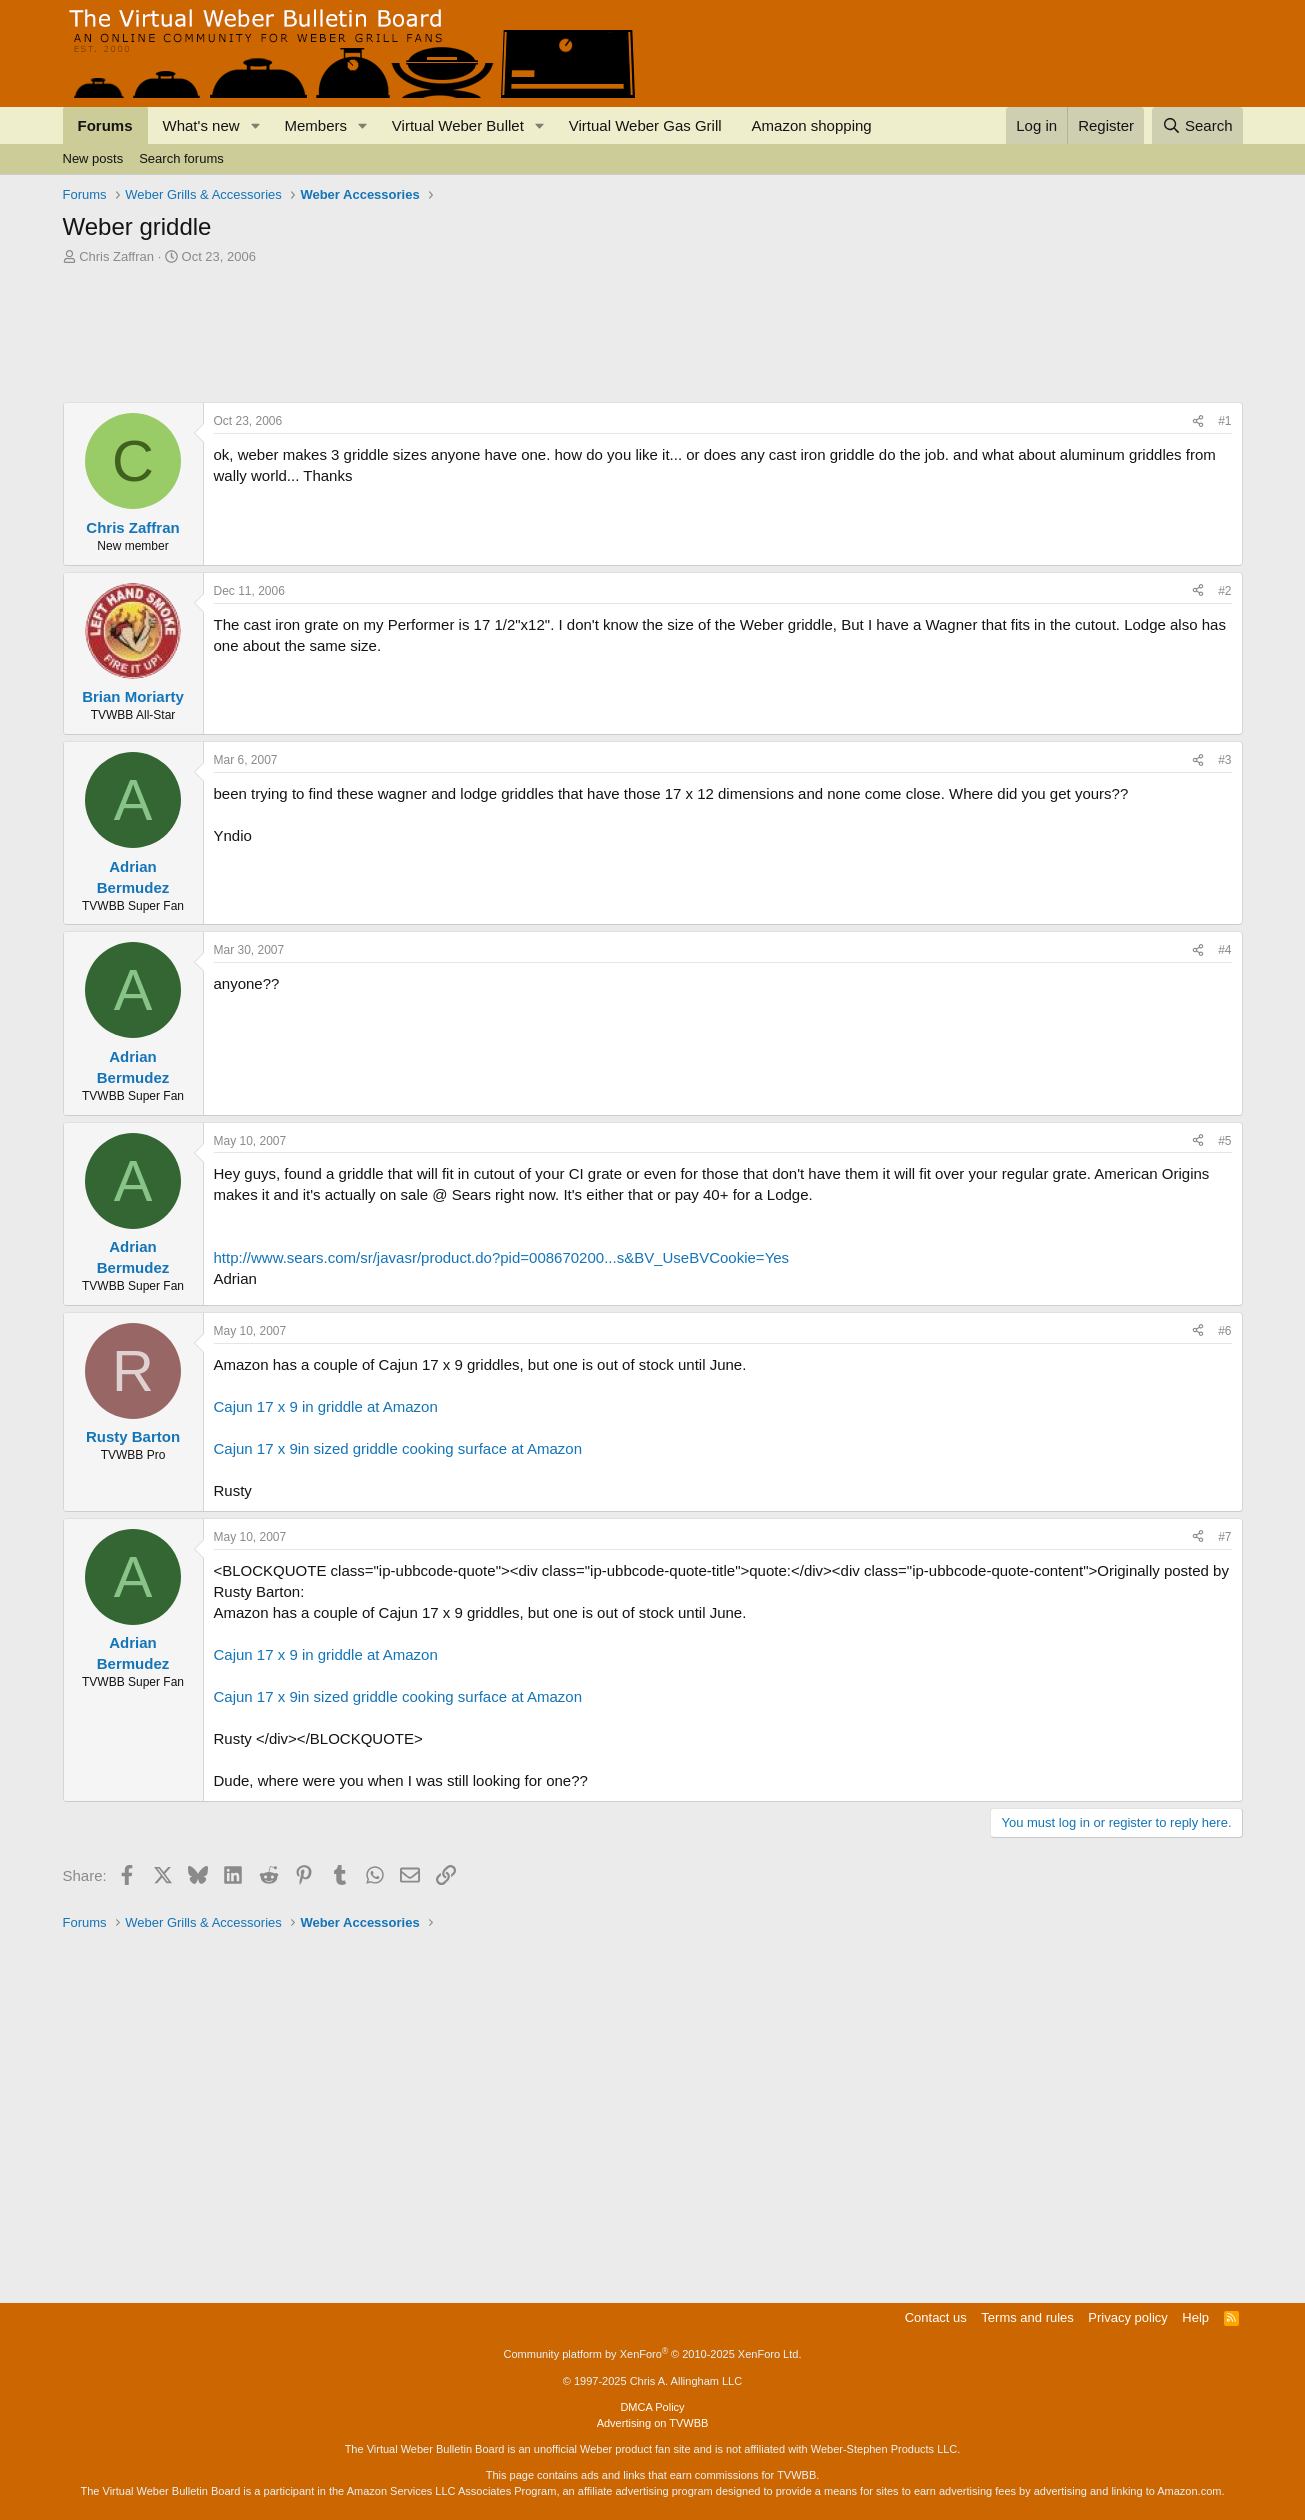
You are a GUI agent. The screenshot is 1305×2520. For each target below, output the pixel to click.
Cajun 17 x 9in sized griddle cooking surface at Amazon (398, 1448)
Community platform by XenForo (653, 2354)
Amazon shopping (812, 125)
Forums (105, 125)
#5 (1224, 1141)
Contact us (936, 2317)
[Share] (1198, 421)
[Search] (1197, 125)
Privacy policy (1127, 2317)
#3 (1224, 760)
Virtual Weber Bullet (458, 125)
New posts (93, 158)
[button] (255, 125)
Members (315, 125)
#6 (1224, 1331)
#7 (1224, 1537)
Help (1195, 2317)
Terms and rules (1027, 2317)
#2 (1224, 591)
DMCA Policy (652, 2407)
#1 (1224, 421)
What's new (201, 125)
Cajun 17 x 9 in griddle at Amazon (326, 1406)
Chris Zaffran (116, 256)
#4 (1224, 950)
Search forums (181, 158)
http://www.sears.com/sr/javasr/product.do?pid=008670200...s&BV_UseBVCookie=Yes (502, 1257)
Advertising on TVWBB (653, 2423)
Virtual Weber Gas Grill (645, 125)
